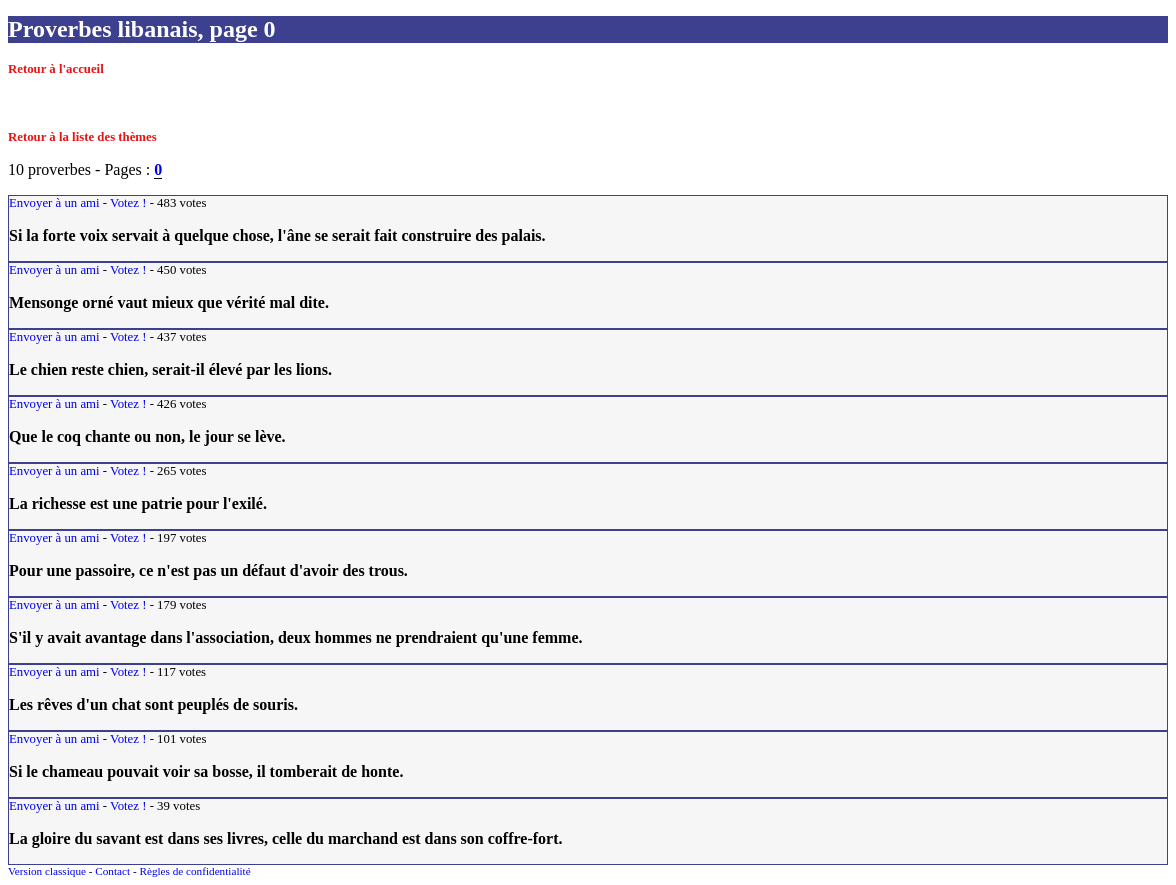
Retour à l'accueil (56, 69)
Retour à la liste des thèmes (82, 137)
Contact (112, 871)
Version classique (47, 871)
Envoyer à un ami (54, 203)
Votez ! (128, 203)
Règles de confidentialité (194, 871)
